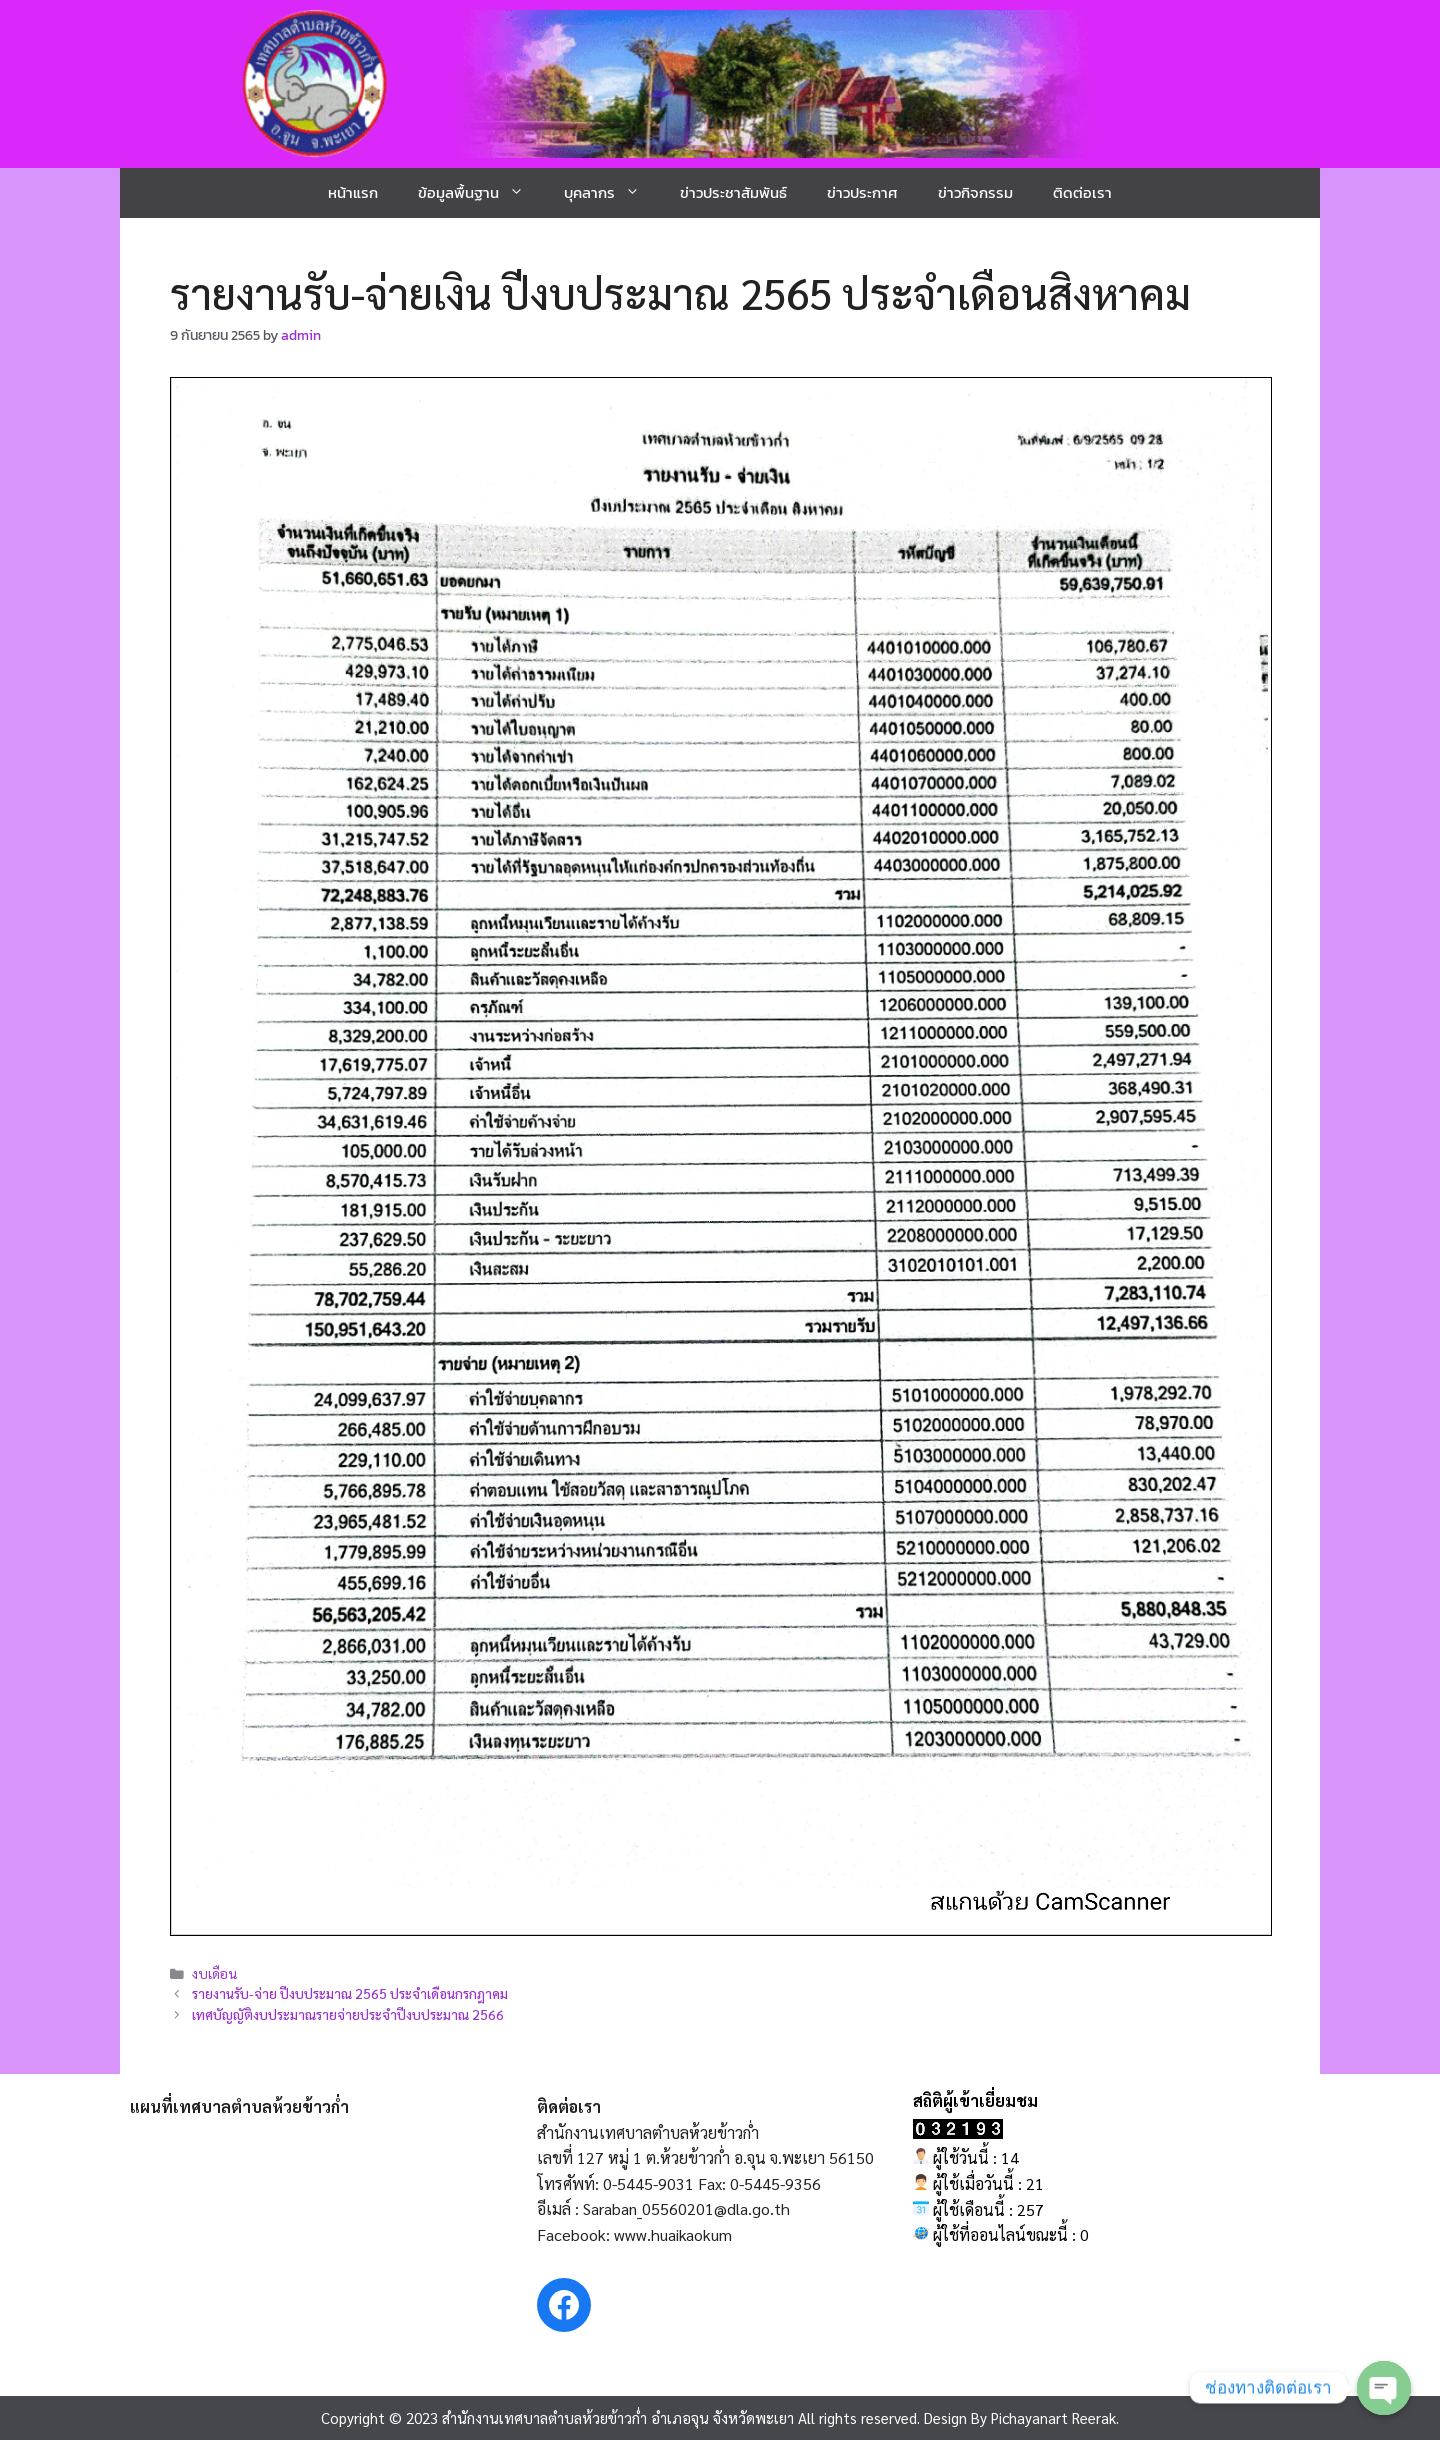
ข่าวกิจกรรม (975, 192)
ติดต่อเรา (1082, 192)
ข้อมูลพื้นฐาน (481, 193)
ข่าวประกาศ (862, 192)
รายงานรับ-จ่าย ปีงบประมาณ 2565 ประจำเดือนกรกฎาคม (350, 1993)
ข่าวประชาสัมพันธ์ (733, 192)
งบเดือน (214, 1973)
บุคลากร (612, 193)
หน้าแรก (353, 192)
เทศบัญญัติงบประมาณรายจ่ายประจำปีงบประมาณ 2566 (348, 2014)
